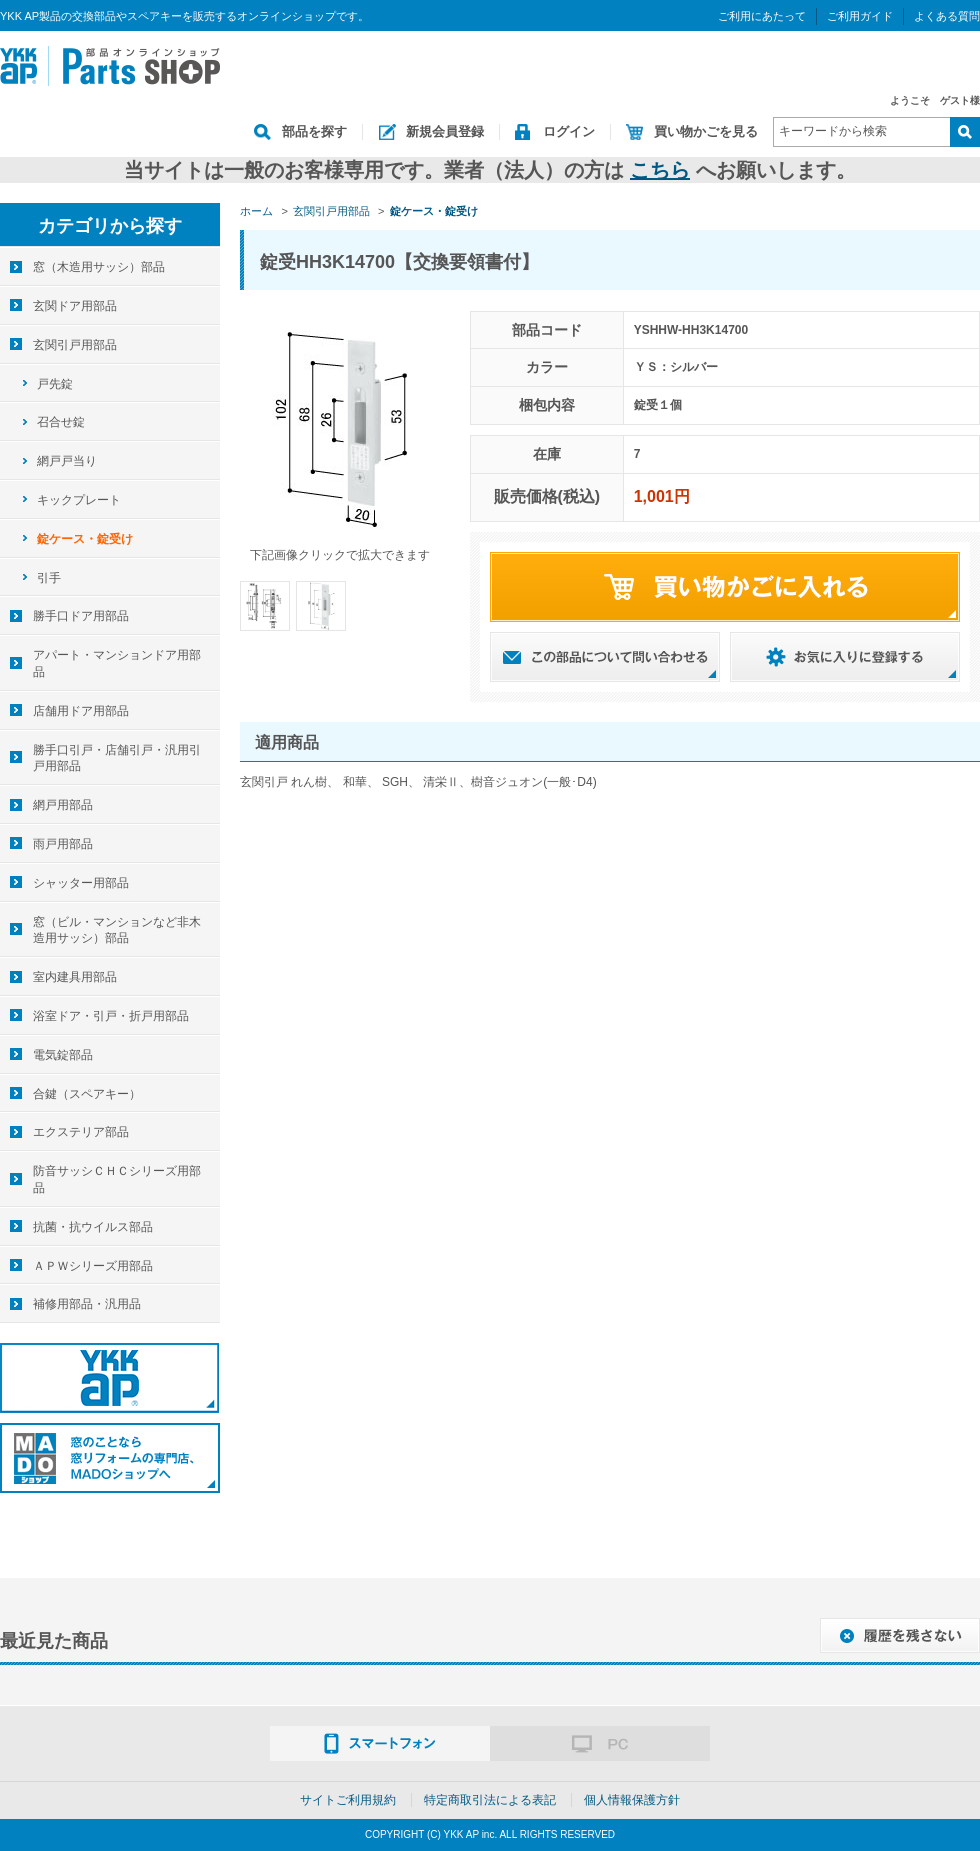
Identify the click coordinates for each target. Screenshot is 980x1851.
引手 (49, 578)
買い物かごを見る (706, 131)
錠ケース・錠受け (85, 539)
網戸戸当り (67, 461)
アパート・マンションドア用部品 (117, 663)
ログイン (569, 131)
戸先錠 (55, 384)
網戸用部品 (63, 805)
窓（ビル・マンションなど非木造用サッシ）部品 (117, 930)
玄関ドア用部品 (75, 306)
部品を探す (314, 131)
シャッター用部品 (81, 883)
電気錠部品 (63, 1055)
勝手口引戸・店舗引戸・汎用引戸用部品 (117, 758)
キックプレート (79, 500)
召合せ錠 (61, 422)
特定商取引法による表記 (490, 1800)
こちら (660, 170)
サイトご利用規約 (348, 1800)
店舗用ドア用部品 (81, 711)
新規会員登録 (445, 131)
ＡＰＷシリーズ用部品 (93, 1266)
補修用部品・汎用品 (87, 1304)
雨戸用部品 (63, 844)
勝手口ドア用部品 (81, 616)
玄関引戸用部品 (75, 345)
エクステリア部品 (81, 1132)
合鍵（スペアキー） (87, 1094)
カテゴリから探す (110, 226)
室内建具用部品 (75, 977)
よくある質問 (947, 16)
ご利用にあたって (762, 16)
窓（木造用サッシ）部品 (99, 267)
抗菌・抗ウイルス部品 (93, 1227)
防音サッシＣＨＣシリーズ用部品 (117, 1179)
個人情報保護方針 (632, 1800)
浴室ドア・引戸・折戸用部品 (111, 1016)
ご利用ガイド (860, 16)
